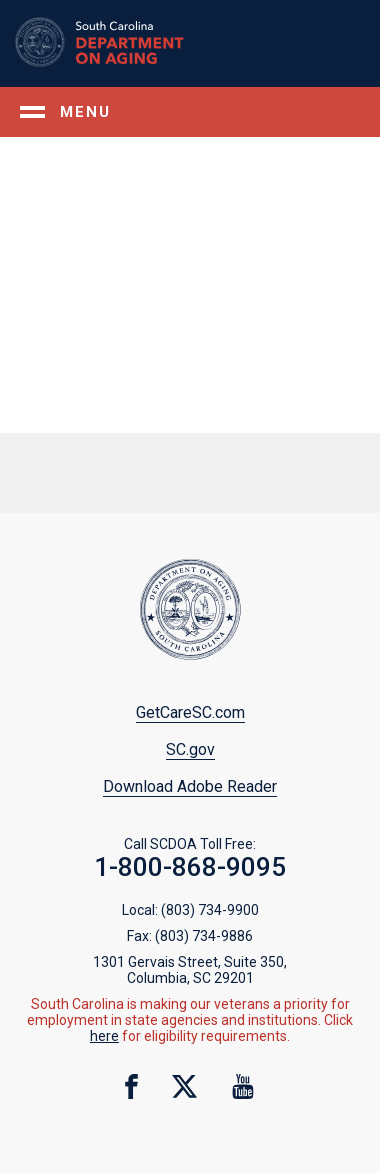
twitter (184, 1086)
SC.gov (190, 749)
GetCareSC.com (190, 712)
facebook (131, 1086)
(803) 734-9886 (204, 936)
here (104, 1036)
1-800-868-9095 (190, 867)
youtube (243, 1086)
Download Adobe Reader (190, 786)
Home (125, 42)
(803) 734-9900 (210, 910)
